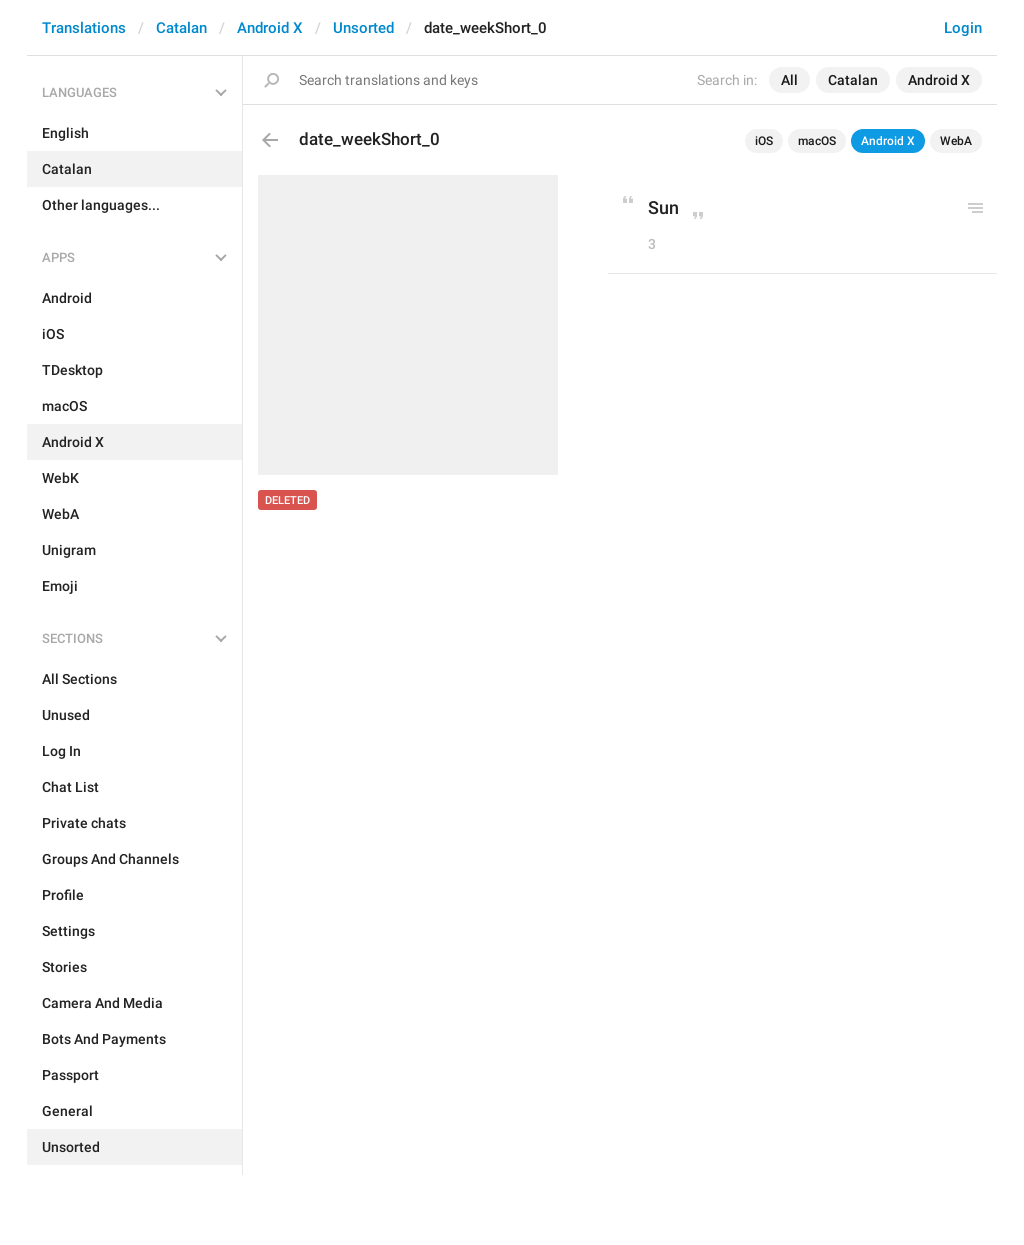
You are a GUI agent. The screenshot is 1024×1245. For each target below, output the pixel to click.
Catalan (181, 28)
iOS (764, 141)
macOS (817, 141)
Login (963, 28)
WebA (956, 141)
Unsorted (363, 28)
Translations (84, 28)
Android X (270, 28)
